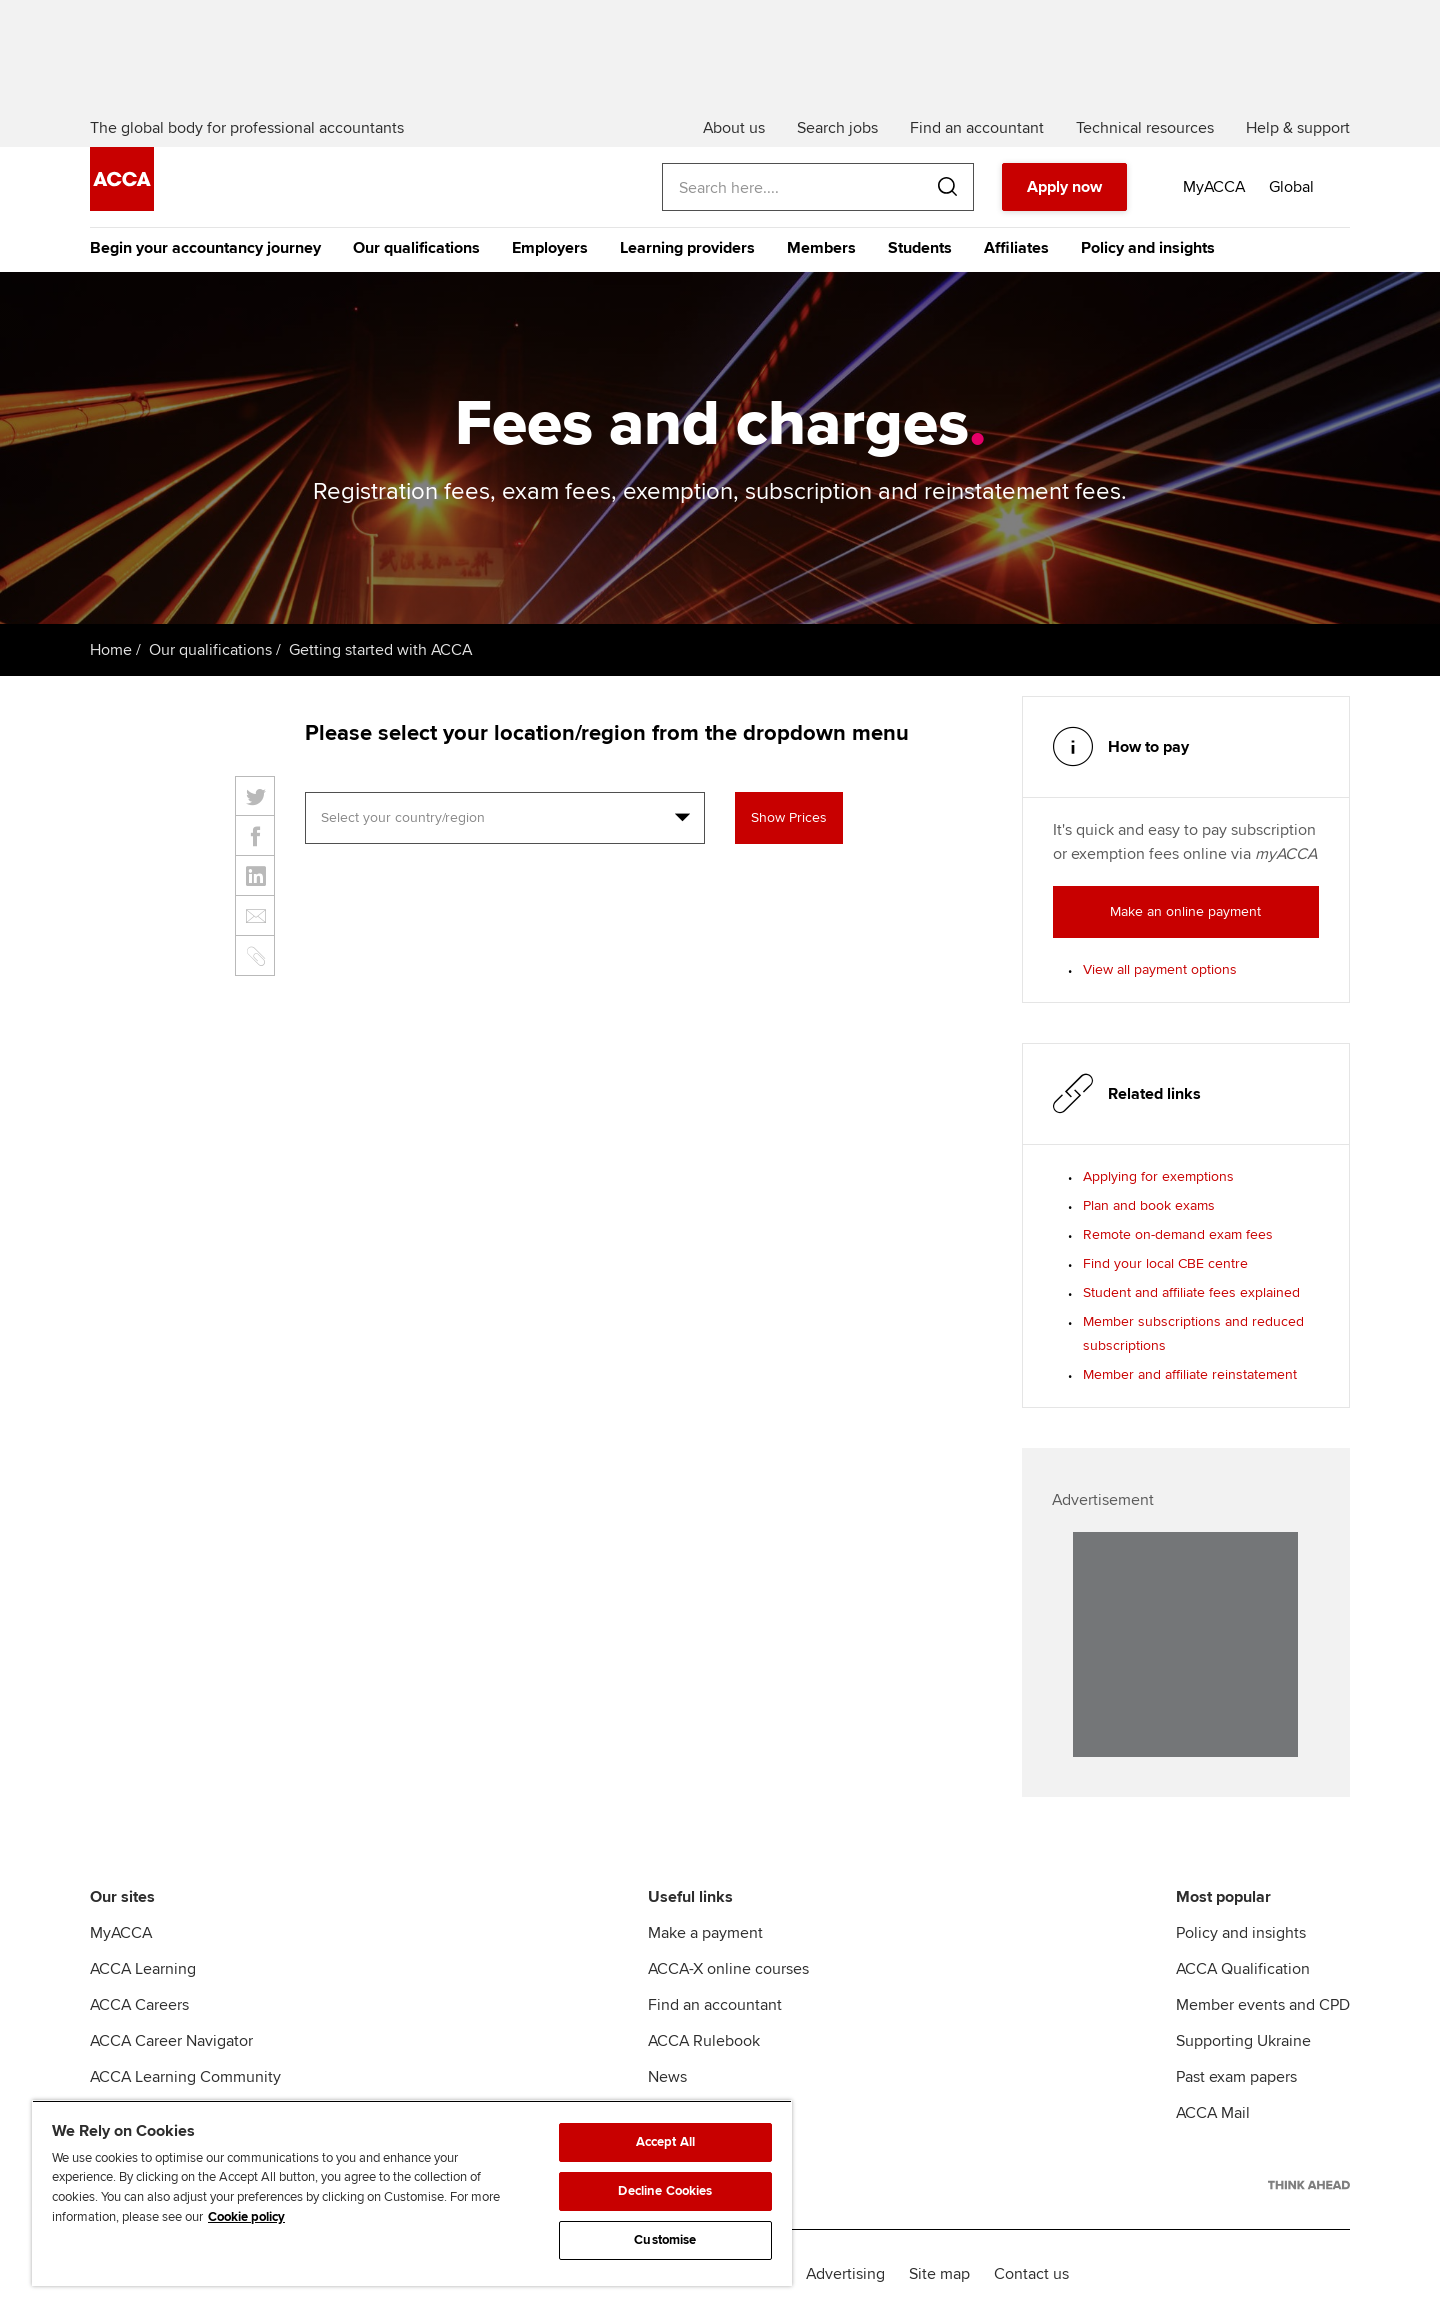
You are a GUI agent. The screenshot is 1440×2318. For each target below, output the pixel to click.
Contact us (1031, 2274)
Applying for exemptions (1158, 1176)
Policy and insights (1148, 248)
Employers (550, 248)
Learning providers (687, 248)
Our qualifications (416, 248)
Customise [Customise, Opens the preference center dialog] (665, 2240)
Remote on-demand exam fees (1178, 1234)
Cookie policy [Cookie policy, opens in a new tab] (246, 2217)
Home (111, 650)
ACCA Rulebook (704, 2041)
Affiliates (1016, 248)
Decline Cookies (665, 2191)
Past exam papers (1236, 2077)
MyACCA (121, 1933)
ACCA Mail (1213, 2113)
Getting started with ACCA (380, 650)
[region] (412, 2193)
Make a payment (705, 1933)
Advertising (845, 2274)
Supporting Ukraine (1243, 2041)
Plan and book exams (1149, 1205)
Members (821, 248)
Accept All (665, 2142)
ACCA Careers (139, 2005)
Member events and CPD (1263, 2005)
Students (920, 248)
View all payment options (1160, 969)
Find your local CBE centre (1165, 1263)
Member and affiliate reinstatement (1190, 1374)
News (667, 2077)
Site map (939, 2274)
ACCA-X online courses (728, 1969)
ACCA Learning (143, 1969)
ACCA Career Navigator (171, 2041)
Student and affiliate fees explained (1191, 1292)
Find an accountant (715, 2005)
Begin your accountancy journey (205, 248)
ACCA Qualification (1243, 1969)
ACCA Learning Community (185, 2077)
